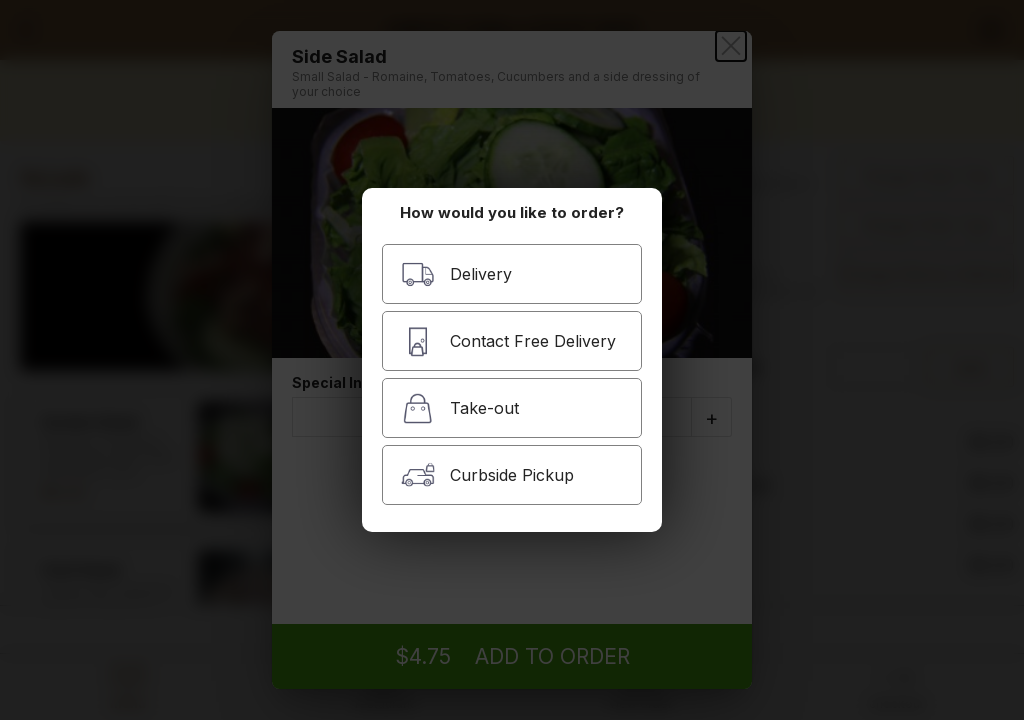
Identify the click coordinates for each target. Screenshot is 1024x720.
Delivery (456, 274)
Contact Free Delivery (508, 341)
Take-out (460, 408)
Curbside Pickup (487, 475)
